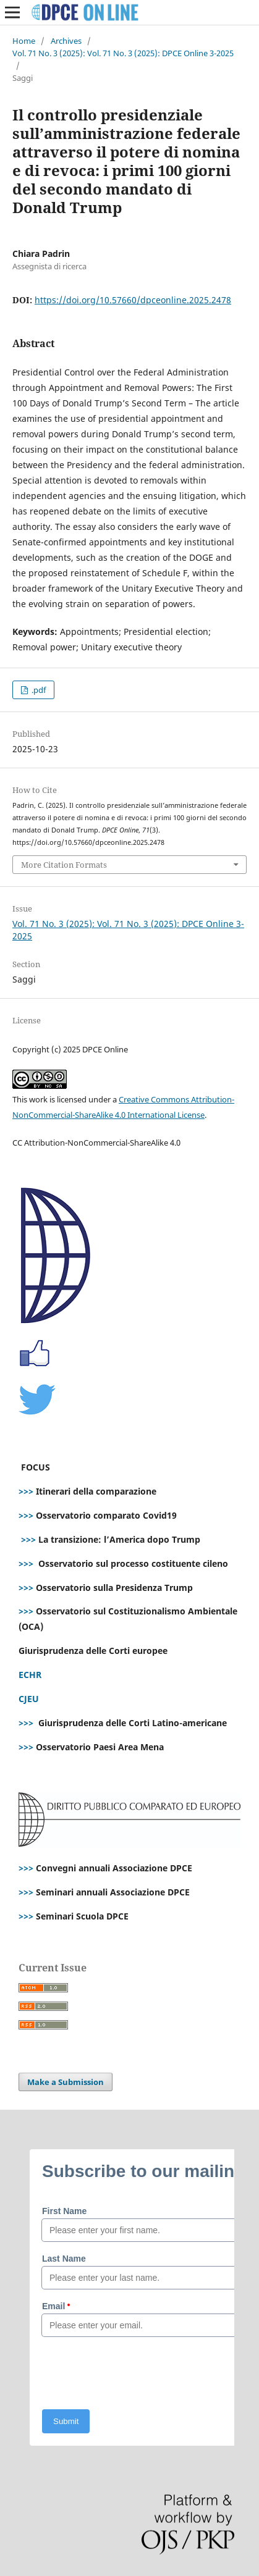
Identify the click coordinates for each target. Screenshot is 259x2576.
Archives (66, 40)
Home (23, 40)
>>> (26, 1491)
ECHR (30, 1674)
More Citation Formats (64, 864)
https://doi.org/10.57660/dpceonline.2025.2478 (133, 300)
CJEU (29, 1699)
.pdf (38, 689)
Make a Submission (65, 2081)
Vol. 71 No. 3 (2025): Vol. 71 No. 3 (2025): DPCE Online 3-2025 (123, 53)
